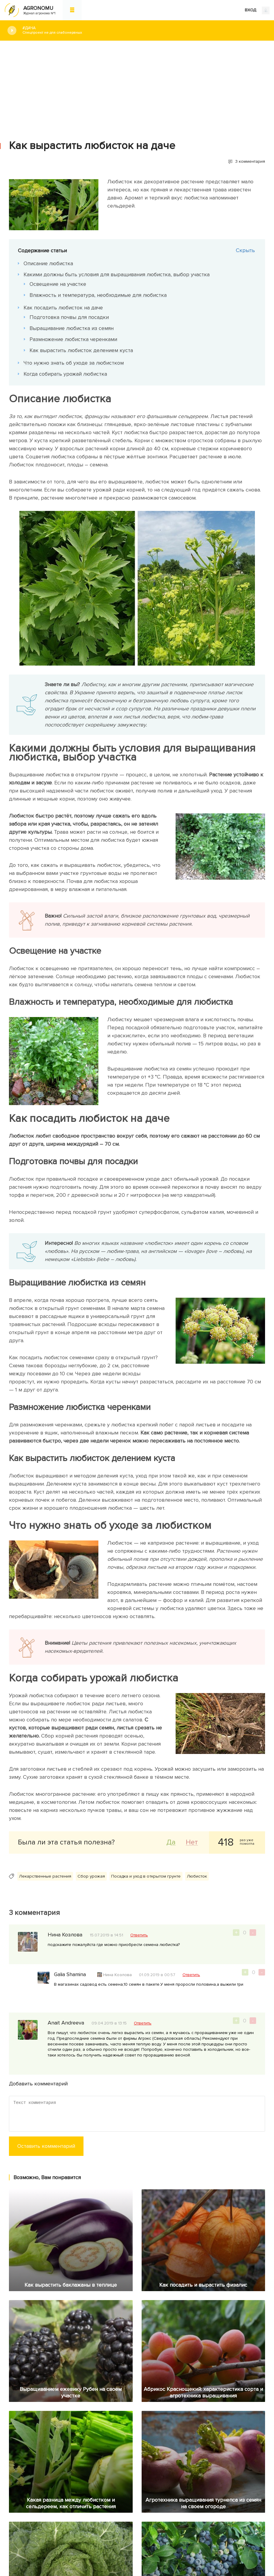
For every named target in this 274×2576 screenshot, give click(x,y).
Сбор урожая (91, 1876)
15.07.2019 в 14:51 (106, 1935)
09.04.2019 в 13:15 (109, 2023)
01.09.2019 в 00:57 (157, 1974)
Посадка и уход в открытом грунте (146, 1876)
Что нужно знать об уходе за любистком (74, 363)
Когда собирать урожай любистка (65, 374)
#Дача (143, 30)
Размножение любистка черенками (73, 339)
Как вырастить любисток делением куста (81, 350)
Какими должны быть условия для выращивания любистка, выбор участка (117, 274)
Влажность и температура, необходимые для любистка (98, 295)
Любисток (197, 1876)
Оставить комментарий (46, 2146)
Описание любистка (48, 263)
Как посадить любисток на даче (63, 307)
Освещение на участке (58, 284)
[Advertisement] (137, 86)
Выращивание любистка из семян (72, 328)
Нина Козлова (118, 1974)
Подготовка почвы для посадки (69, 317)
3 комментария (250, 161)
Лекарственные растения (45, 1876)
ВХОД (257, 10)
